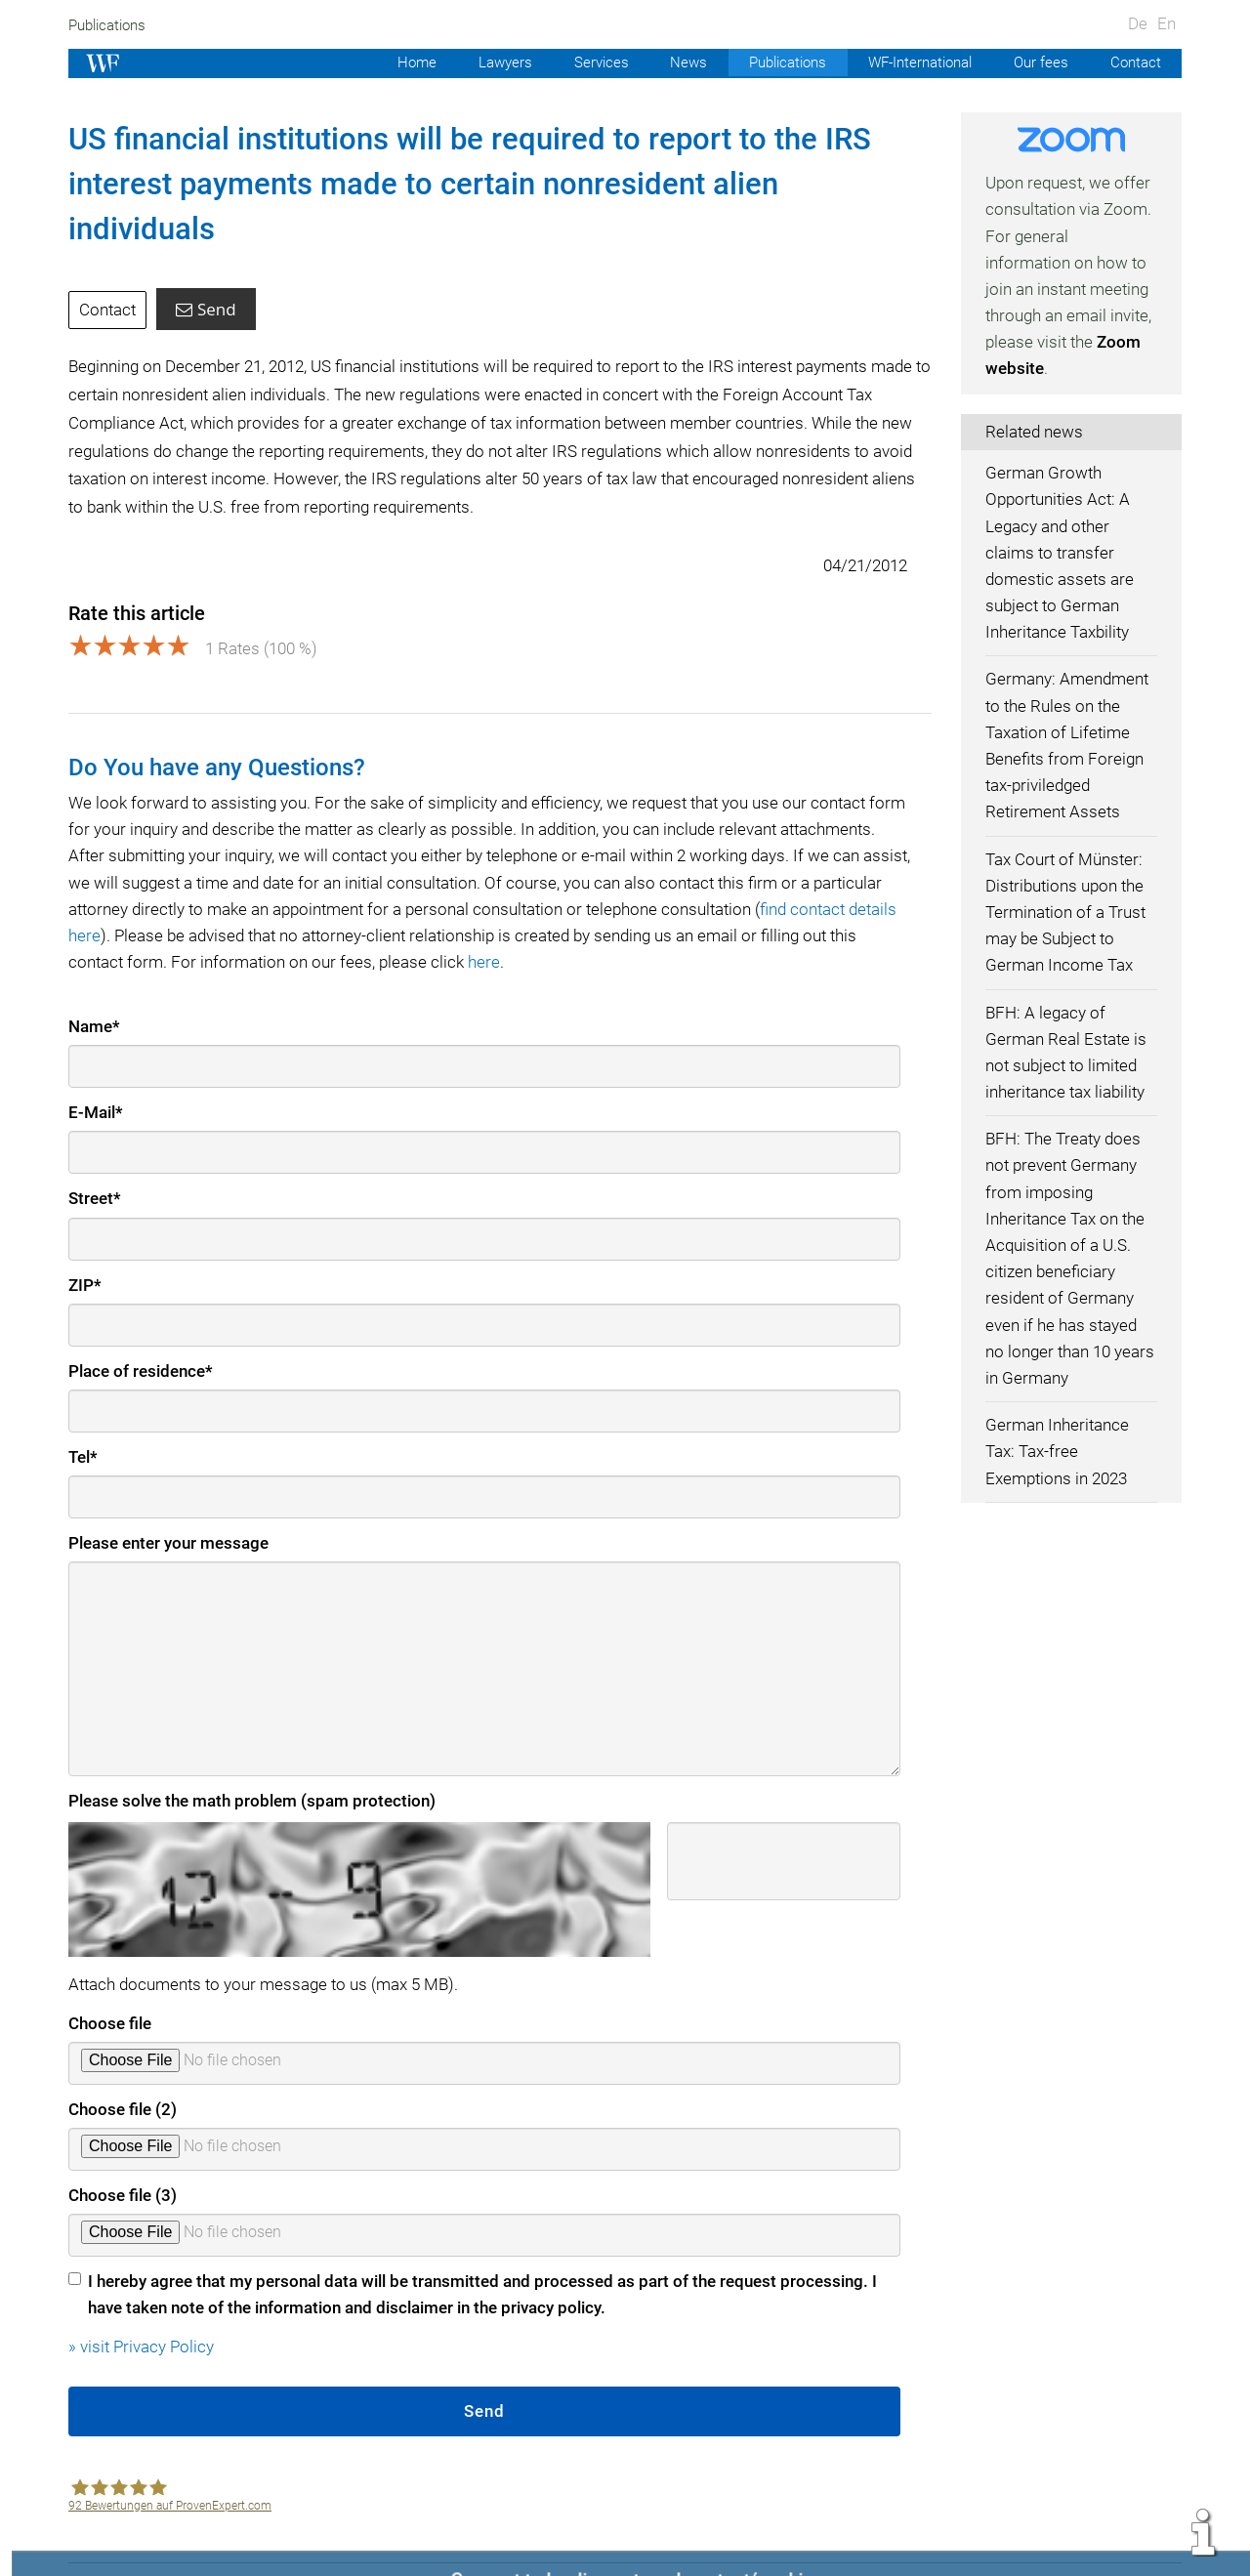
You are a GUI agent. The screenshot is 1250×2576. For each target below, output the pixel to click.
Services (587, 62)
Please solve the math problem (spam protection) (252, 1756)
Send (207, 264)
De (1137, 23)
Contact (1134, 62)
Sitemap (1151, 2539)
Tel (83, 1412)
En (1166, 23)
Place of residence (141, 1326)
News (674, 62)
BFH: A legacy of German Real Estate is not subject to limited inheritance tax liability (1067, 1052)
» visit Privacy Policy (142, 2301)
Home (399, 62)
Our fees (1038, 62)
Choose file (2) (123, 2064)
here (610, 917)
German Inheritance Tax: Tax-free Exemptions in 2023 (1058, 1451)
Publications (109, 25)
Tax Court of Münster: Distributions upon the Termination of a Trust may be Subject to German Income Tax (1066, 913)
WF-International (914, 62)
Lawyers (488, 62)
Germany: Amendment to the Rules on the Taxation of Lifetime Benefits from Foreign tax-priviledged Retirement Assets (1067, 745)
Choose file (110, 1978)
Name (94, 981)
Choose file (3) (123, 2150)
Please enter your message (169, 1498)
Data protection (1040, 2539)
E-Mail (96, 1067)
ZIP (85, 1240)
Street (94, 1153)
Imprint (851, 2539)
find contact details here (163, 890)
